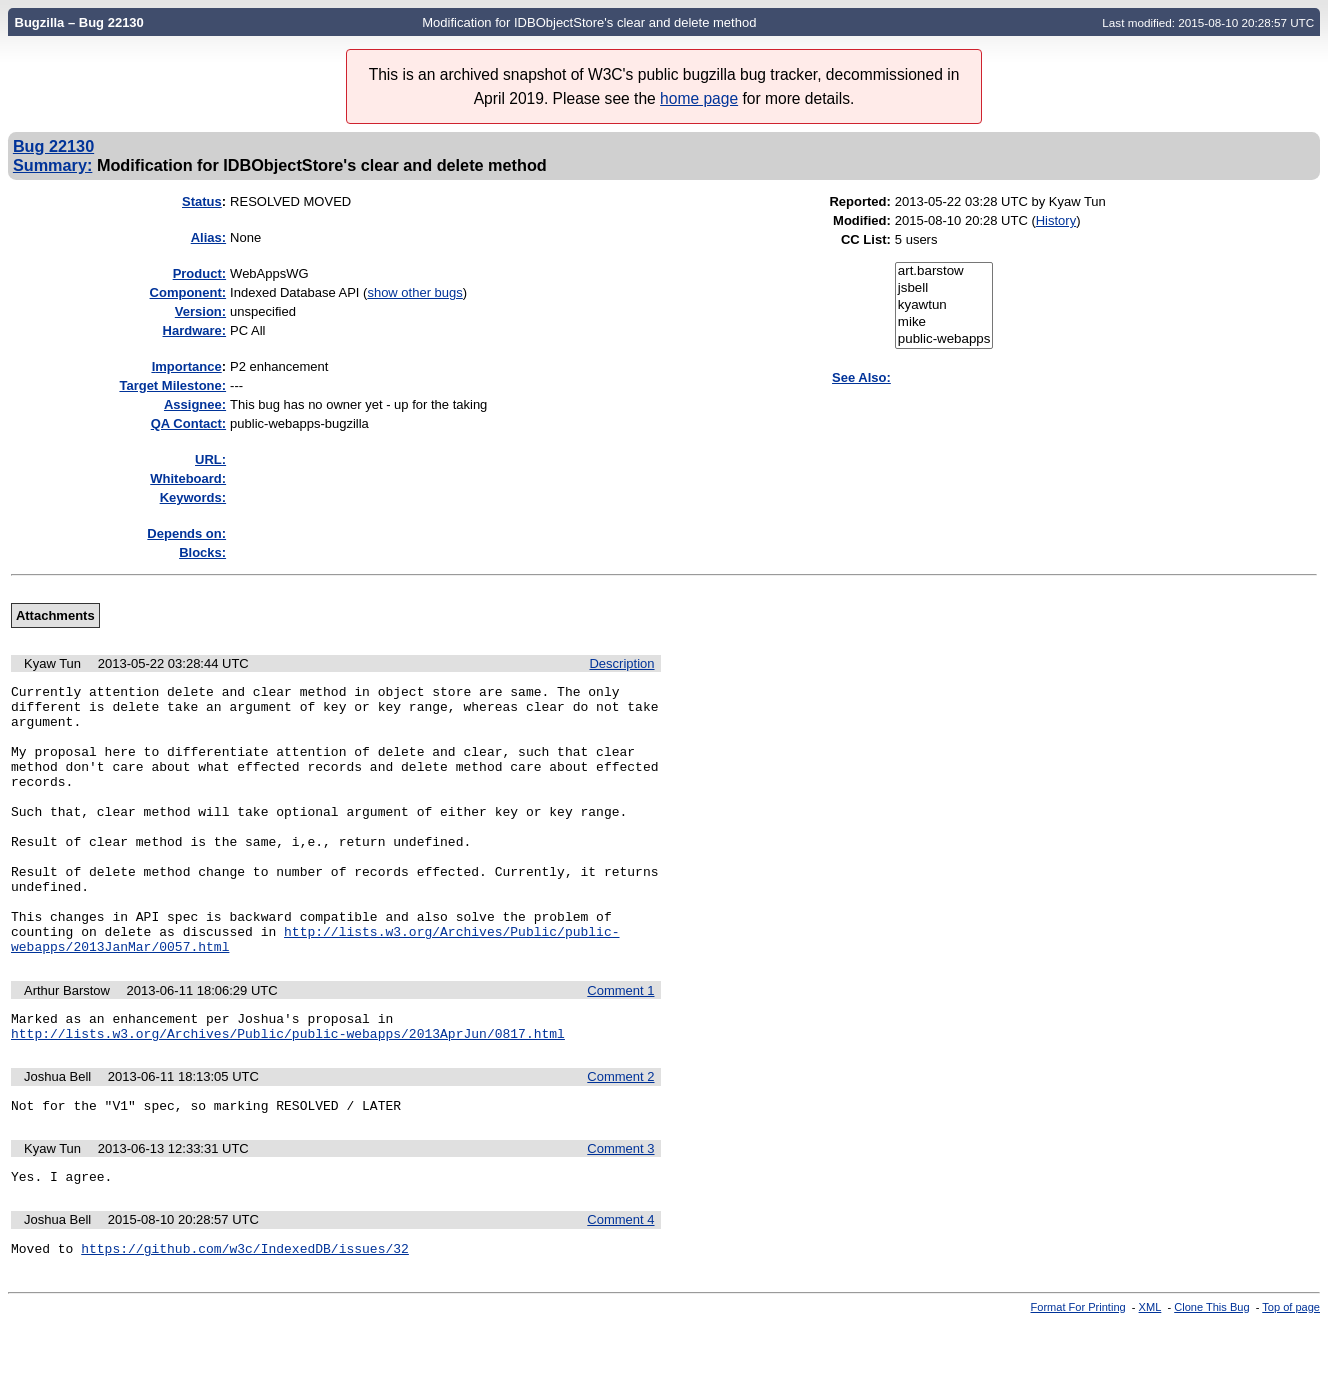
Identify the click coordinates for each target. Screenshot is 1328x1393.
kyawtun (944, 305)
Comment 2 (620, 1136)
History (1056, 220)
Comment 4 (620, 1285)
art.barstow (944, 271)
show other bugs (414, 292)
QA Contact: (188, 423)
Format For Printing (1078, 1376)
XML (1150, 1376)
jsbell (944, 288)
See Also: (861, 377)
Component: (188, 292)
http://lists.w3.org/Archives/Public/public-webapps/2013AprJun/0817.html (288, 1093)
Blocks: (202, 552)
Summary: (52, 165)
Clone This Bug (1211, 1376)
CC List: (866, 239)
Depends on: (186, 533)
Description (621, 663)
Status (202, 201)
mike (944, 322)
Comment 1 (620, 1044)
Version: (200, 311)
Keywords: (193, 497)
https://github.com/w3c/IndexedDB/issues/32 (245, 1317)
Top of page (1291, 1376)
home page (699, 98)
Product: (199, 273)
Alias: (208, 237)
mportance (187, 366)
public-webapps (944, 339)
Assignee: (195, 404)
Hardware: (195, 330)
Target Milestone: (172, 385)
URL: (210, 459)
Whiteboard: (188, 478)
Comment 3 (620, 1211)
